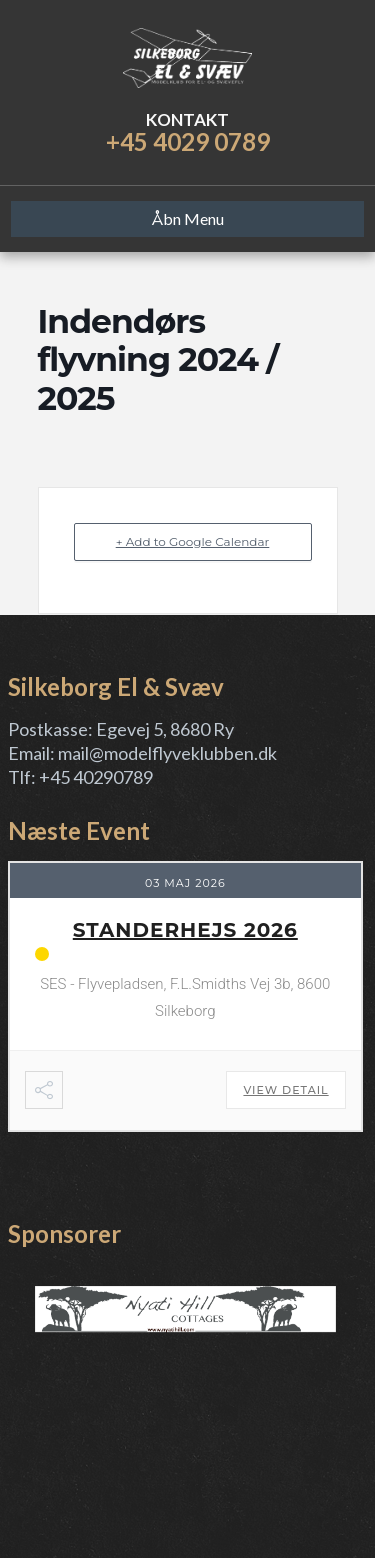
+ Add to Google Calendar (193, 541)
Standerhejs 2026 (185, 930)
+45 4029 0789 (188, 141)
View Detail (285, 1090)
